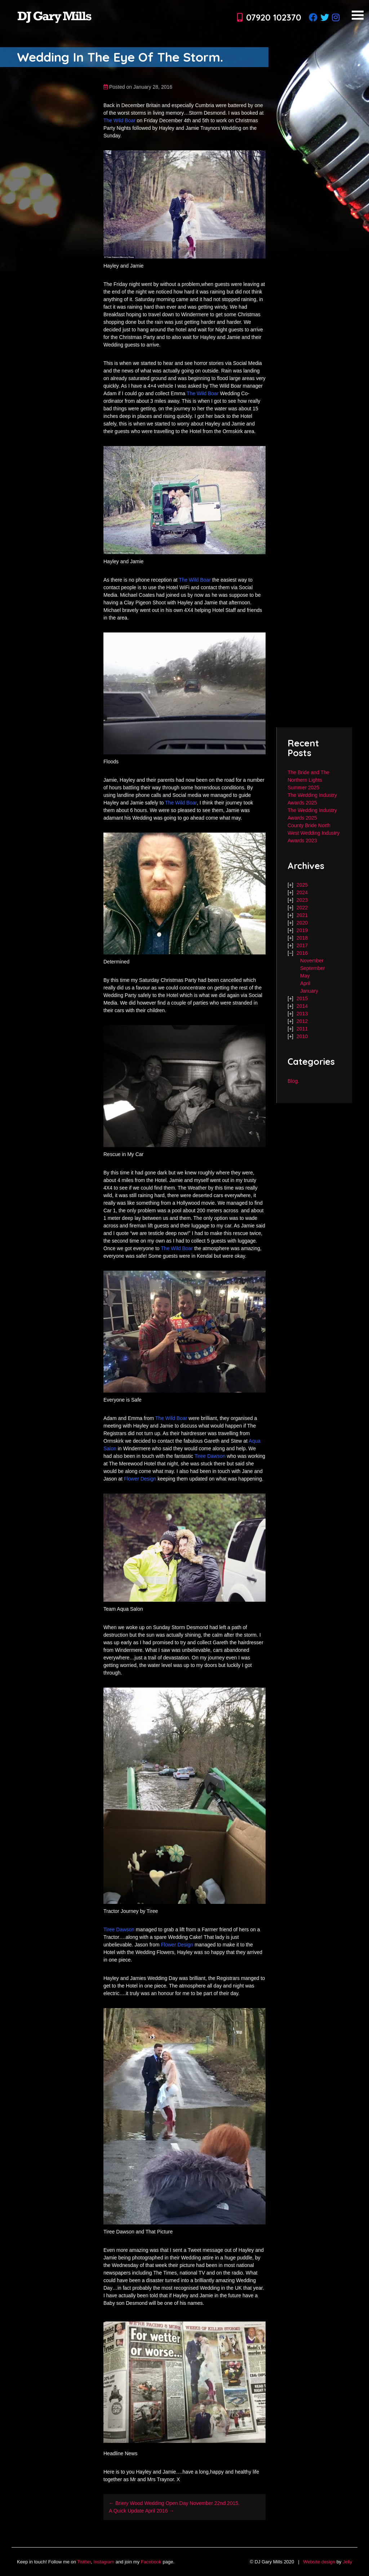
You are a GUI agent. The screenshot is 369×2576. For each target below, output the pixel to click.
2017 (302, 945)
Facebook (151, 2561)
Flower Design (140, 1479)
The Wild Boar (119, 120)
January (309, 991)
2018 (302, 938)
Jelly (347, 2561)
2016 (302, 953)
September (312, 968)
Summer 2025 (303, 787)
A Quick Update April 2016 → (141, 2511)
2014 (302, 1006)
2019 (302, 930)
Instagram (103, 2561)
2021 (302, 915)
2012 (302, 1021)
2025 (302, 885)
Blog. (293, 1081)
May (305, 976)
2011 (302, 1029)
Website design (319, 2561)
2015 (302, 998)
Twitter (84, 2561)
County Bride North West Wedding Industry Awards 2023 (313, 832)
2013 (302, 1013)
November (312, 960)
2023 (302, 900)
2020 (302, 923)
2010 (302, 1036)
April (305, 983)
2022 (302, 907)
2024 (302, 892)
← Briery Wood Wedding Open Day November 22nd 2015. (174, 2503)
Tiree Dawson (210, 1456)
